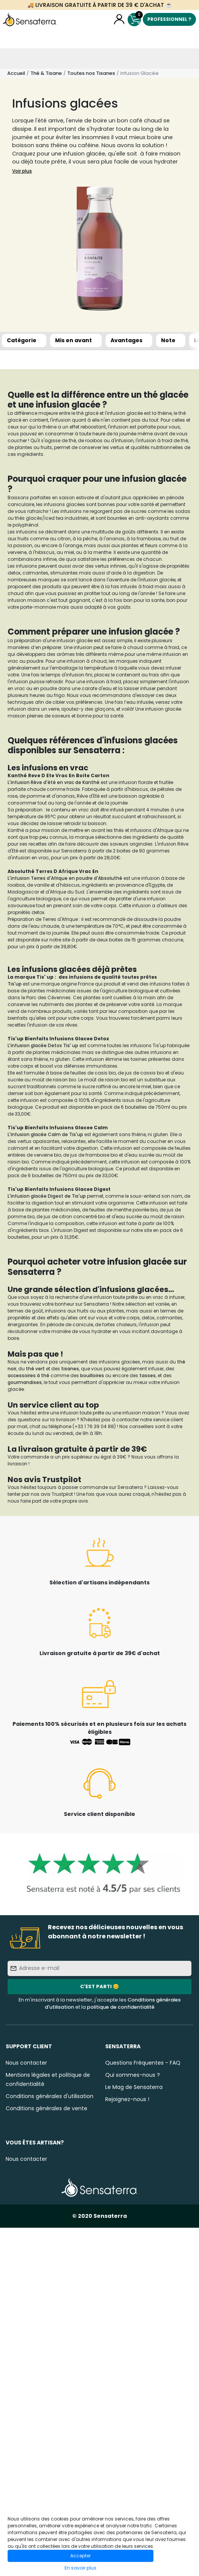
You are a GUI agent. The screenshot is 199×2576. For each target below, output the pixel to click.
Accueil (16, 73)
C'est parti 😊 (99, 1986)
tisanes (70, 1368)
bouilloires (91, 1375)
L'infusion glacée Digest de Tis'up (47, 1196)
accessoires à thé (28, 1375)
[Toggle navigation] (10, 58)
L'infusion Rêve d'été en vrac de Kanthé (54, 782)
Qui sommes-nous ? (132, 2075)
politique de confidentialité (121, 2007)
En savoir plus (80, 2568)
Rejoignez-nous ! (127, 2099)
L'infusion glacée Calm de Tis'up (45, 1134)
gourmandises (25, 1382)
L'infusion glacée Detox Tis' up (43, 1045)
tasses (147, 1375)
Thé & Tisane (46, 73)
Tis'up (15, 984)
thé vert (35, 1368)
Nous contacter (26, 2063)
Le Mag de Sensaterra (134, 2087)
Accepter (80, 2555)
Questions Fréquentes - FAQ (142, 2063)
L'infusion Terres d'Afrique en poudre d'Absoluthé (65, 878)
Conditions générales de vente (46, 2108)
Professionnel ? (169, 19)
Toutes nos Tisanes (91, 73)
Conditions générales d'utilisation (49, 2096)
